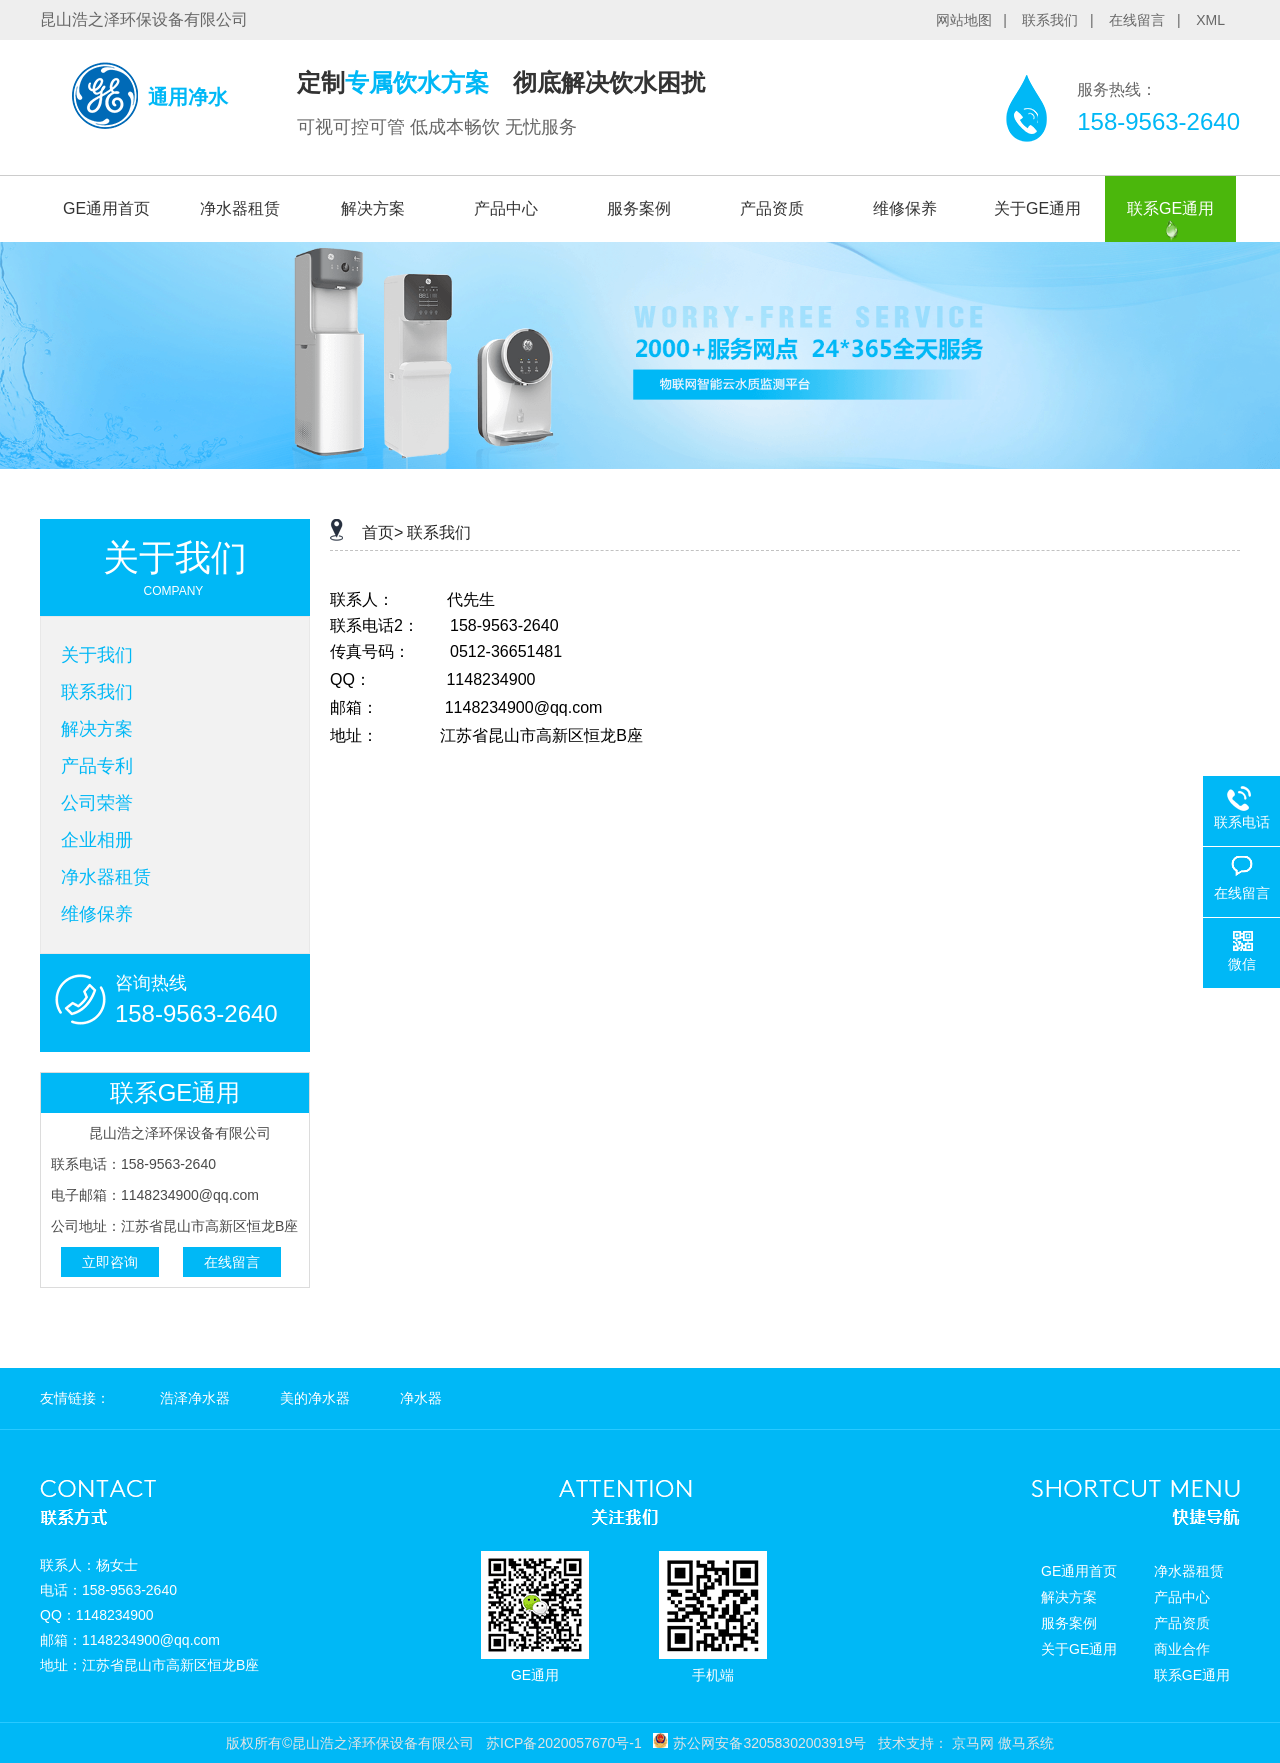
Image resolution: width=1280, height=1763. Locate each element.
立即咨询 (110, 1262)
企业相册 (97, 840)
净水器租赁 (240, 208)
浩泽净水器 (195, 1398)
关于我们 (97, 655)
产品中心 (506, 208)
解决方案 (373, 208)
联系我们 (97, 692)
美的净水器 (315, 1398)
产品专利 (97, 766)
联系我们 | (1063, 20)
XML (1210, 20)
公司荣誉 (97, 803)
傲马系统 (1026, 1743)
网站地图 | (977, 20)
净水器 (421, 1398)
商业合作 (1182, 1649)
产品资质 (772, 208)
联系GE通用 (1170, 208)
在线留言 (232, 1262)
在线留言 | (1150, 20)
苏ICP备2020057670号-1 (564, 1743)
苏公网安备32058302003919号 (769, 1743)
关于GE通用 (1037, 208)
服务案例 (639, 208)
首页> (382, 532)
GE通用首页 (106, 208)
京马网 (973, 1743)
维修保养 (905, 208)
